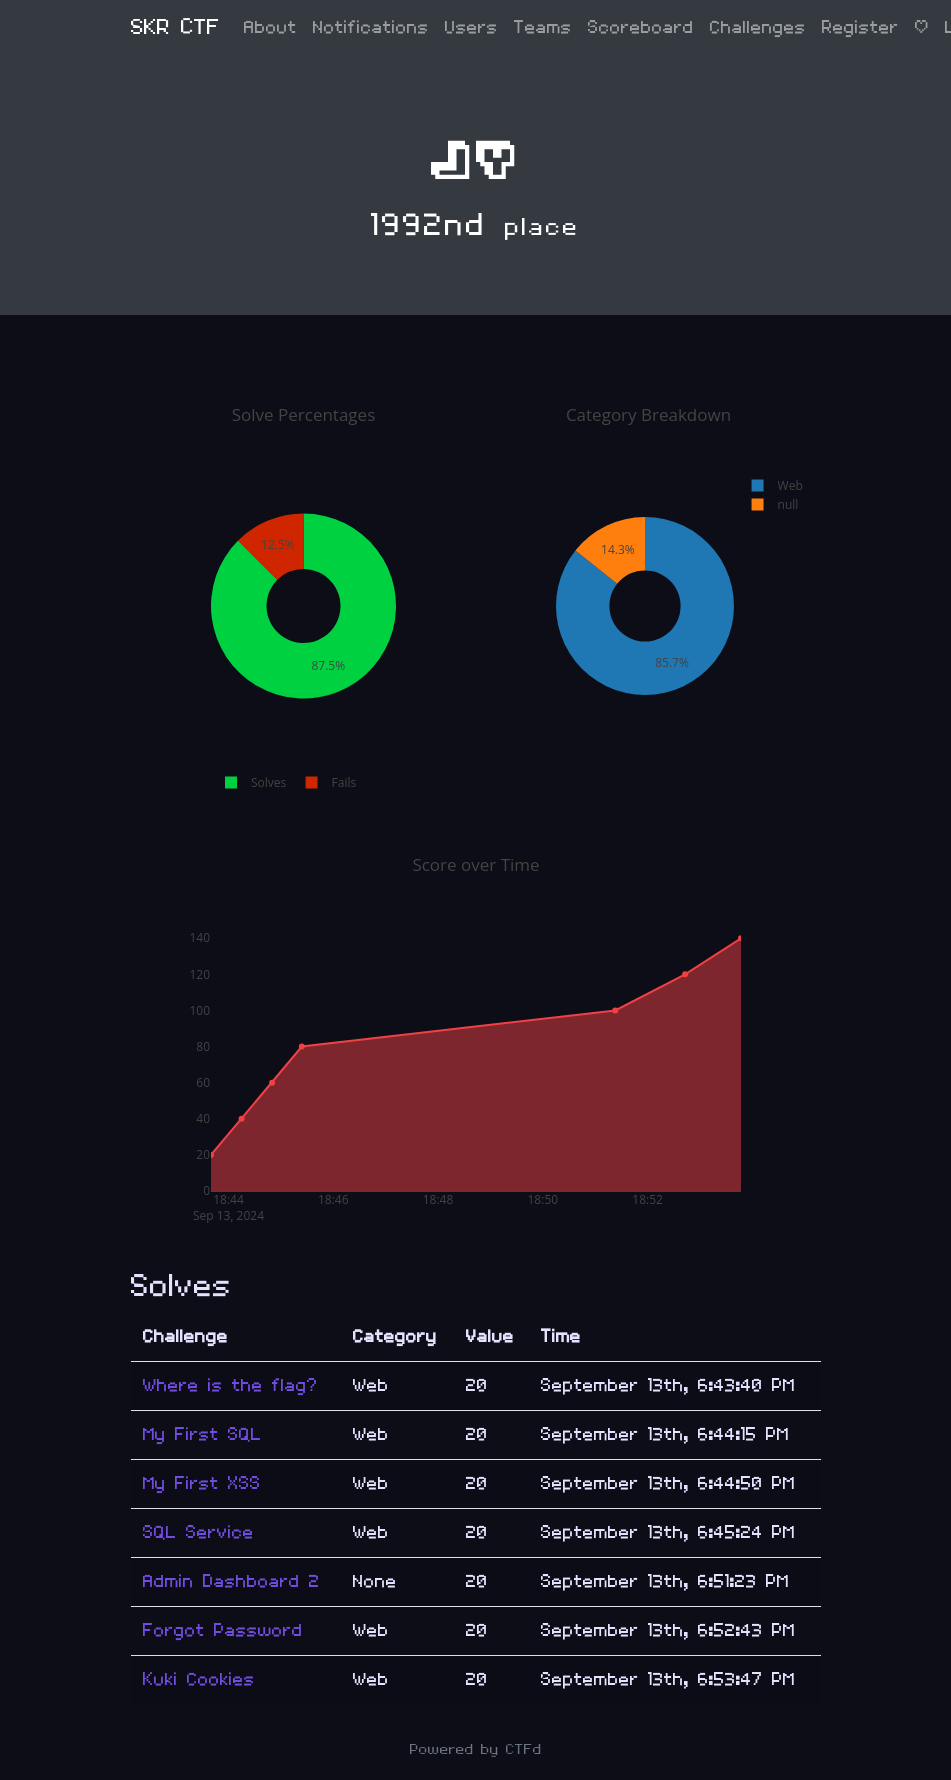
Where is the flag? (230, 1385)
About (270, 27)
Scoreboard (641, 27)
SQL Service (198, 1532)
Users (471, 27)
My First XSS (202, 1483)
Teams (543, 27)
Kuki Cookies (199, 1679)
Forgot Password (223, 1630)
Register (860, 27)
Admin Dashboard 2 (231, 1581)
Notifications (371, 27)
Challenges (758, 27)
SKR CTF (175, 27)
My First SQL (202, 1434)
